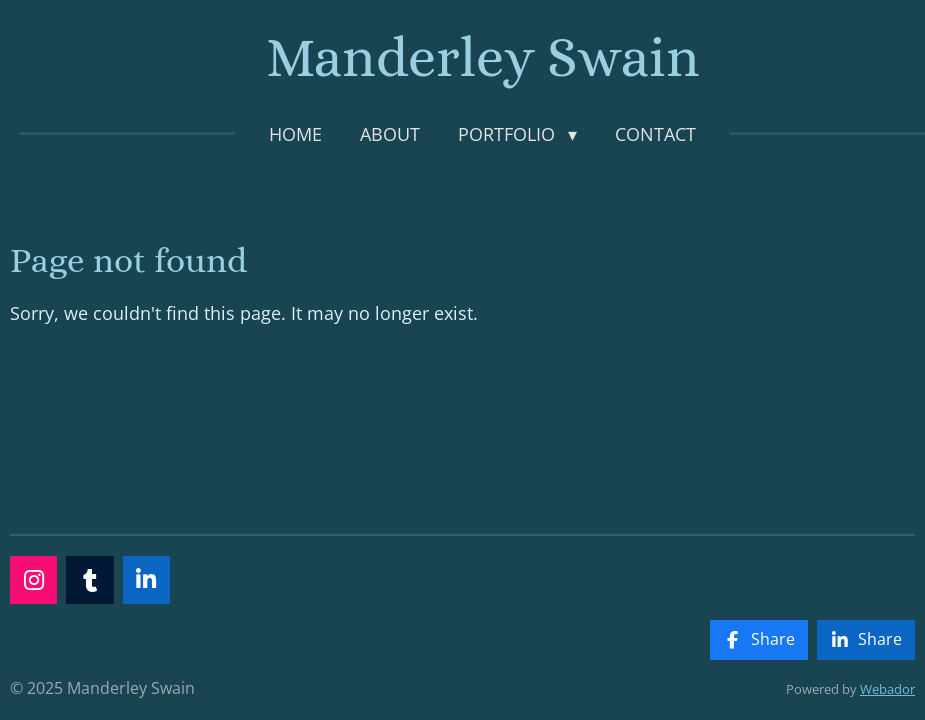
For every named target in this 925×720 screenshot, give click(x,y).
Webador (887, 689)
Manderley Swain (483, 57)
